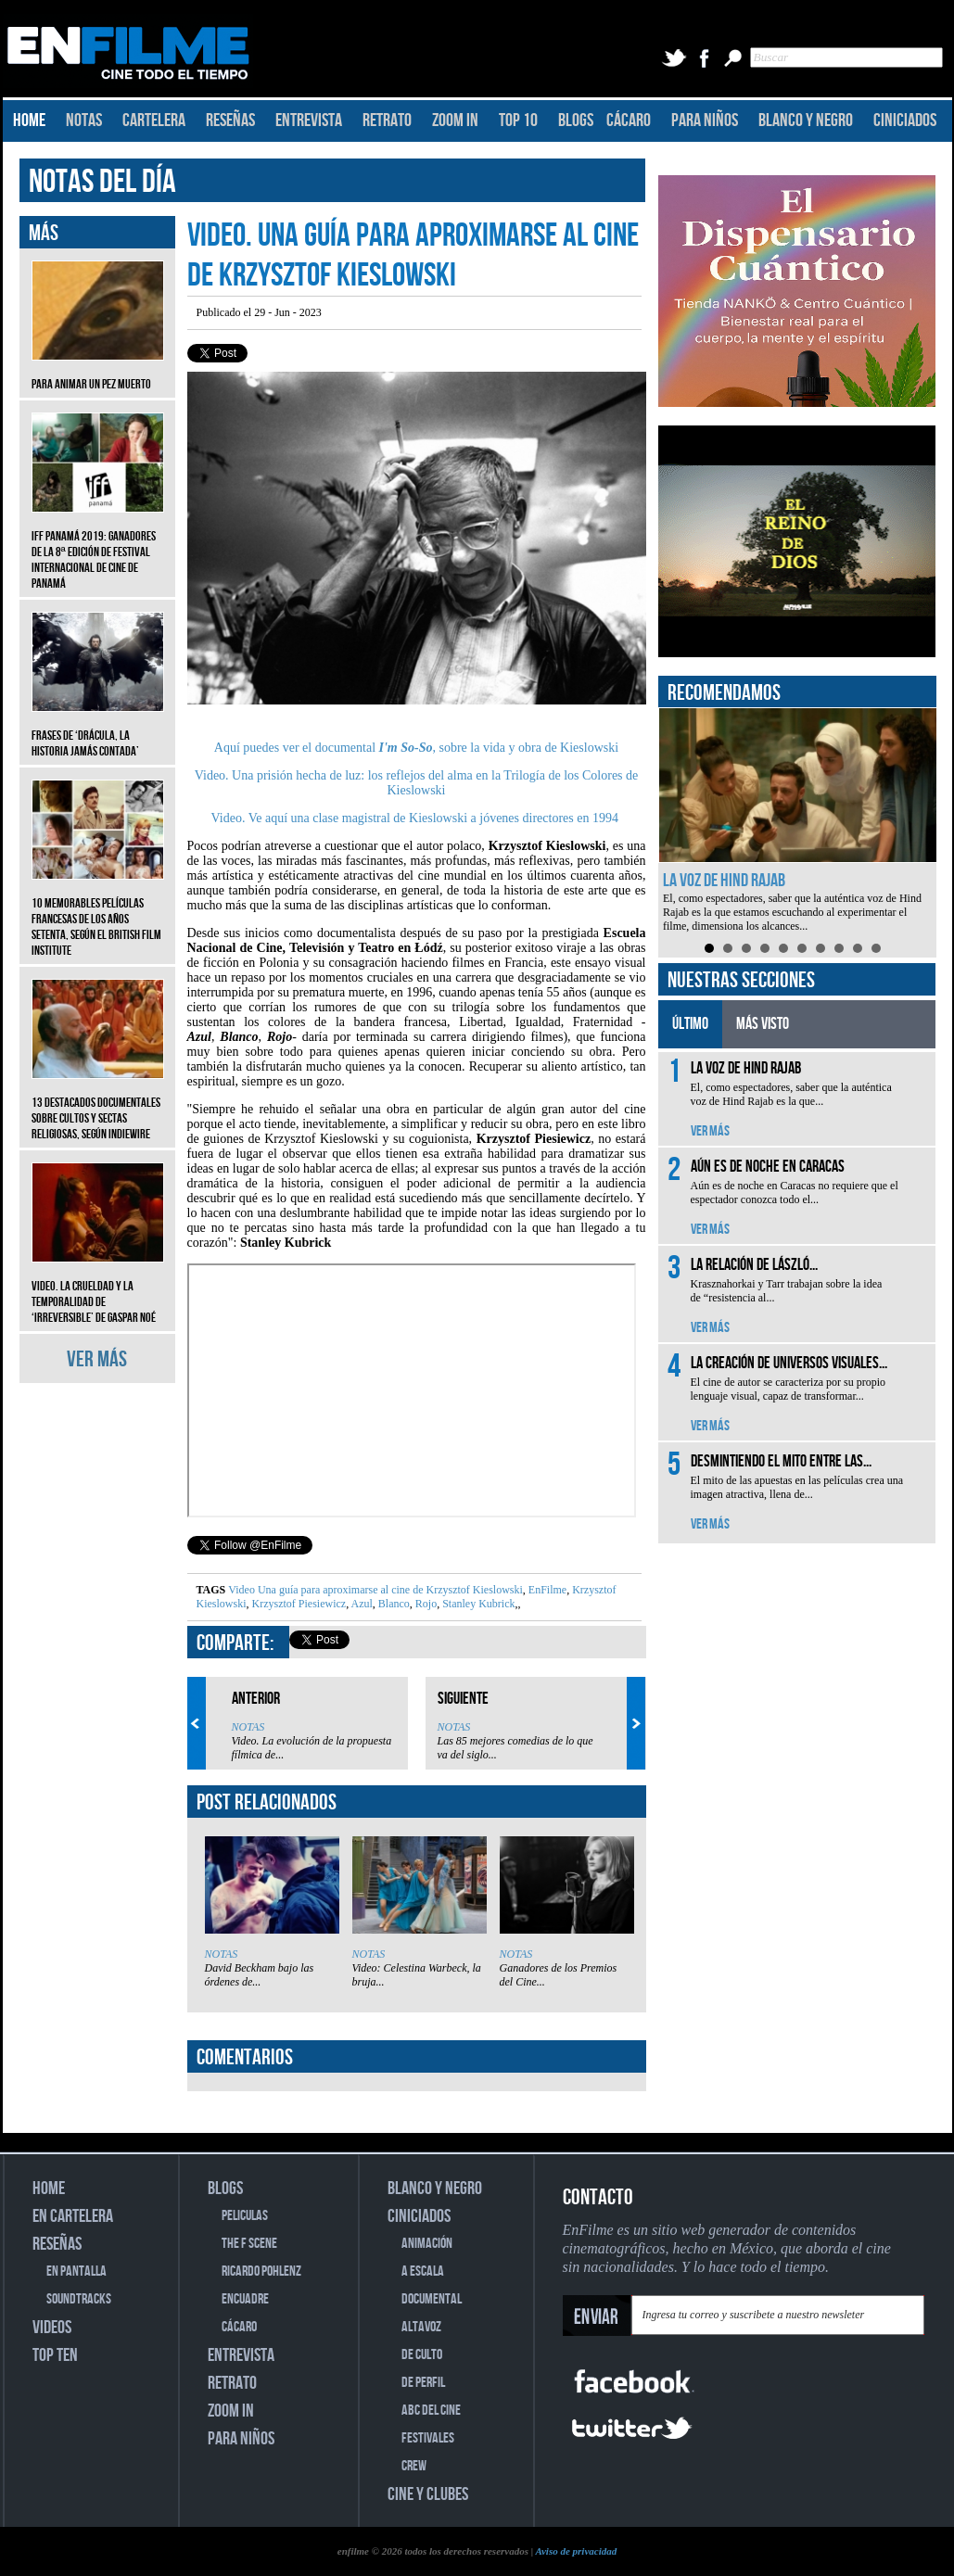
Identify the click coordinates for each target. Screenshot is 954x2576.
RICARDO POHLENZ (261, 2271)
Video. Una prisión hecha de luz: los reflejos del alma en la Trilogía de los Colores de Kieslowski (417, 782)
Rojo (425, 1603)
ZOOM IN (455, 120)
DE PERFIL (423, 2383)
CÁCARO (628, 120)
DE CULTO (421, 2355)
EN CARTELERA (72, 2216)
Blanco (392, 1603)
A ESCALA (422, 2271)
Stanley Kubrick (477, 1603)
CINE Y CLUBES (428, 2494)
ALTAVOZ (421, 2327)
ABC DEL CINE (431, 2410)
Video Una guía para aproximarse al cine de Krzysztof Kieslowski (375, 1589)
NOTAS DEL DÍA (102, 182)
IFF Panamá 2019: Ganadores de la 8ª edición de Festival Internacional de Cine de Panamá (98, 546)
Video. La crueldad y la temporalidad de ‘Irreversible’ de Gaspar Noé (98, 1288)
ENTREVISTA (308, 120)
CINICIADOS (904, 120)
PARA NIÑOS (704, 120)
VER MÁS (97, 1359)
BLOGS (575, 120)
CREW (413, 2466)
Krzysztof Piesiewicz (298, 1603)
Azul (361, 1603)
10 (876, 948)
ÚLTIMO (690, 1024)
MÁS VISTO (762, 1024)
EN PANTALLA (76, 2271)
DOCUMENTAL (431, 2299)
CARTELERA (153, 120)
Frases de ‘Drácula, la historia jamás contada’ (98, 729)
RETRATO (387, 120)
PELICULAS (245, 2216)
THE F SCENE (249, 2243)
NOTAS (84, 120)
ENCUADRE (245, 2299)
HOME (29, 120)
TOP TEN (55, 2355)
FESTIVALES (427, 2438)
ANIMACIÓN (426, 2243)
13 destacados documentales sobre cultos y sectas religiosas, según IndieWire (98, 1104)
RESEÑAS (230, 120)
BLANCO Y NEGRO (805, 120)
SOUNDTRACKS (78, 2299)
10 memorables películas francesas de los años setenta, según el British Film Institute (98, 913)
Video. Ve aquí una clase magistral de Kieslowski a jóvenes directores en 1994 (414, 818)
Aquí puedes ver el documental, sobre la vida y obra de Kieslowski (416, 748)
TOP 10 (518, 120)
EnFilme (546, 1589)
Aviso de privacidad (576, 2551)
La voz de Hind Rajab (724, 880)
